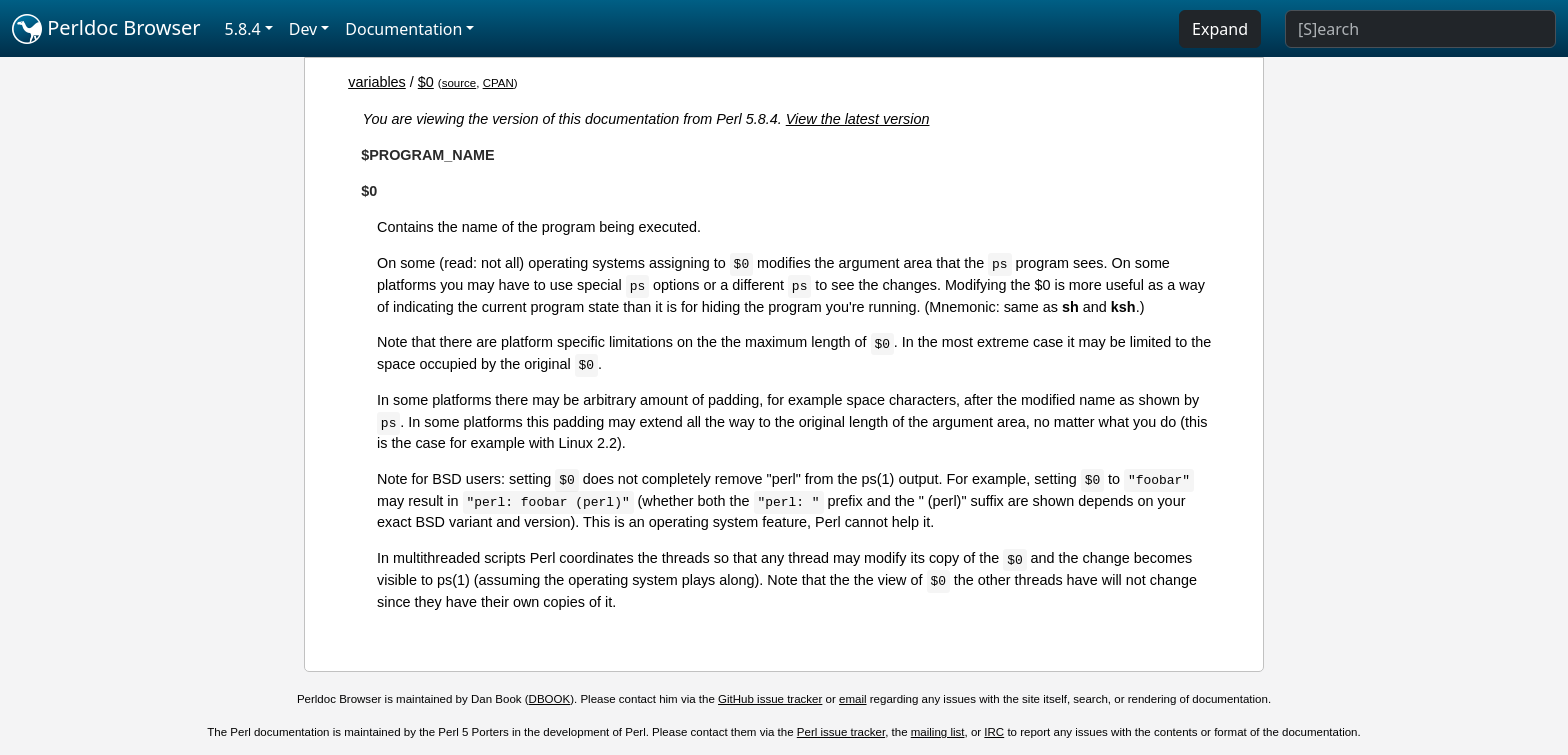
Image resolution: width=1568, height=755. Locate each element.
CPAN (498, 83)
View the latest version (858, 119)
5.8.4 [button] (243, 29)
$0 (426, 82)
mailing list (938, 732)
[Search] (1420, 29)
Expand (1220, 29)
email (853, 699)
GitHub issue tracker (770, 699)
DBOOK (550, 699)
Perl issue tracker (841, 732)
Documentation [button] (403, 29)
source (459, 83)
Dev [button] (303, 29)
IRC (994, 732)
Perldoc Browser (106, 29)
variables (377, 82)
